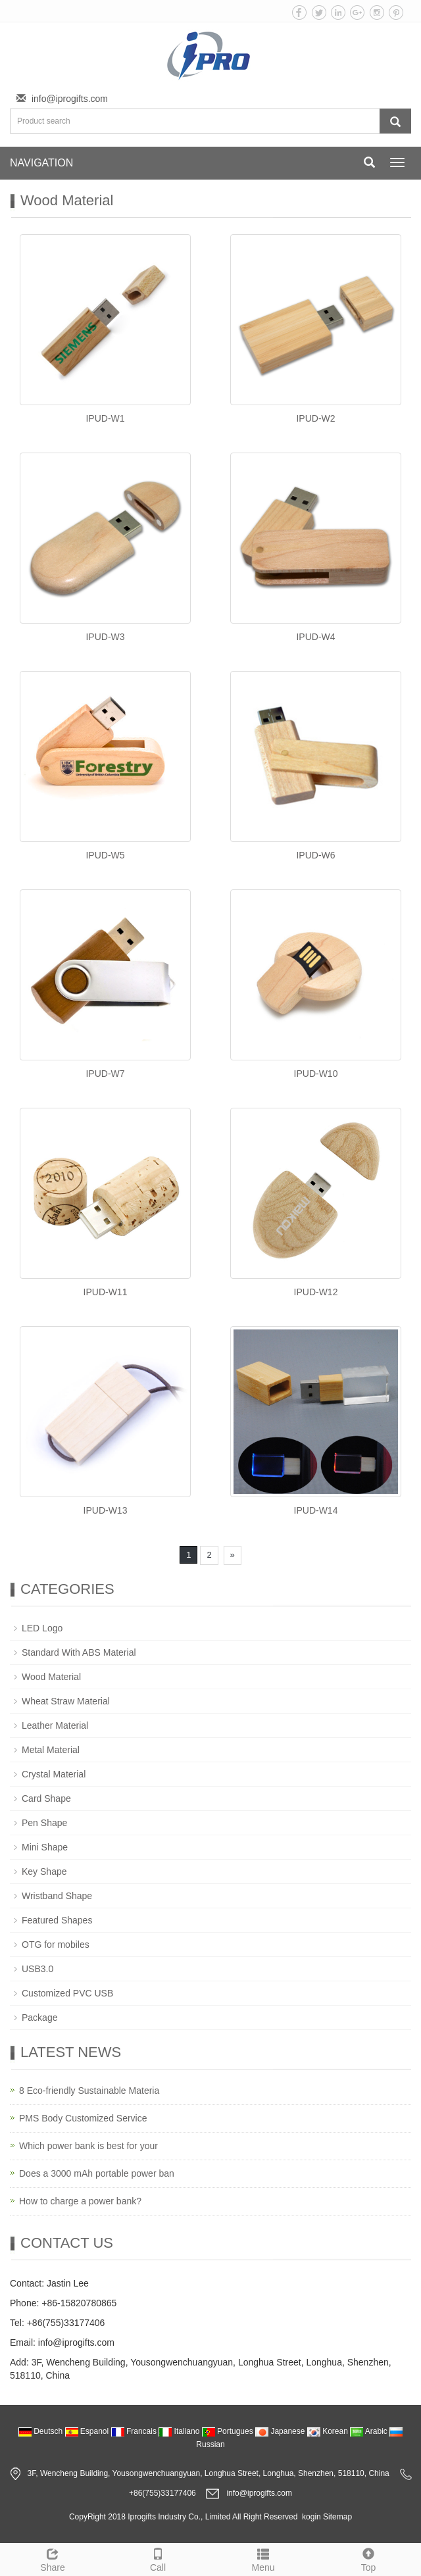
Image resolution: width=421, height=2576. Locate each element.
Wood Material (51, 1677)
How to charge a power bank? (80, 2201)
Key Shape (44, 1871)
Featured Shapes (57, 1920)
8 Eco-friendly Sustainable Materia (89, 2090)
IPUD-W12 (316, 1292)
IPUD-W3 (105, 637)
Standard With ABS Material (79, 1652)
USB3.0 (37, 1969)
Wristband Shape (57, 1896)
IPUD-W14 (316, 1510)
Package (39, 2017)
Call (157, 2558)
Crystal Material (54, 1774)
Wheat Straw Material (66, 1701)
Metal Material (51, 1750)
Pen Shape (44, 1823)
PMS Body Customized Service (83, 2118)
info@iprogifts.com (70, 98)
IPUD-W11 (106, 1292)
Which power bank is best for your (88, 2146)
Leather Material (55, 1725)
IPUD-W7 (105, 1073)
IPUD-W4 (315, 637)
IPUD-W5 (105, 855)
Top (368, 2558)
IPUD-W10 (316, 1073)
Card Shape (46, 1798)
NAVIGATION (41, 162)
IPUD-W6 (315, 855)
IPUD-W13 (106, 1510)
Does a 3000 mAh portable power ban (96, 2173)
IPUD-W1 (105, 418)
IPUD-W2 (315, 418)
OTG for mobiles (55, 1944)
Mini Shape (45, 1847)
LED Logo (42, 1628)
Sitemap (337, 2516)
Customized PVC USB (67, 1993)
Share (52, 2558)
